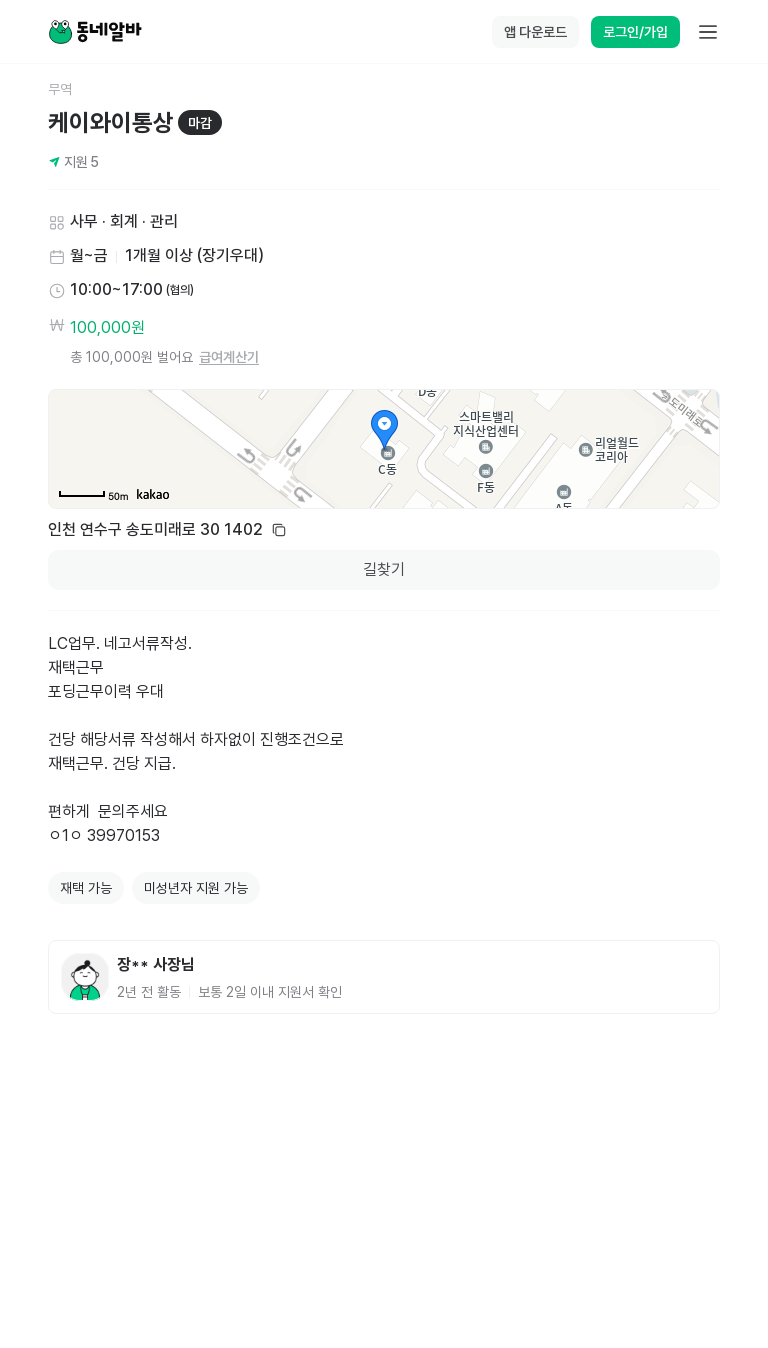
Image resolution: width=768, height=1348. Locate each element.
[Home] (95, 32)
